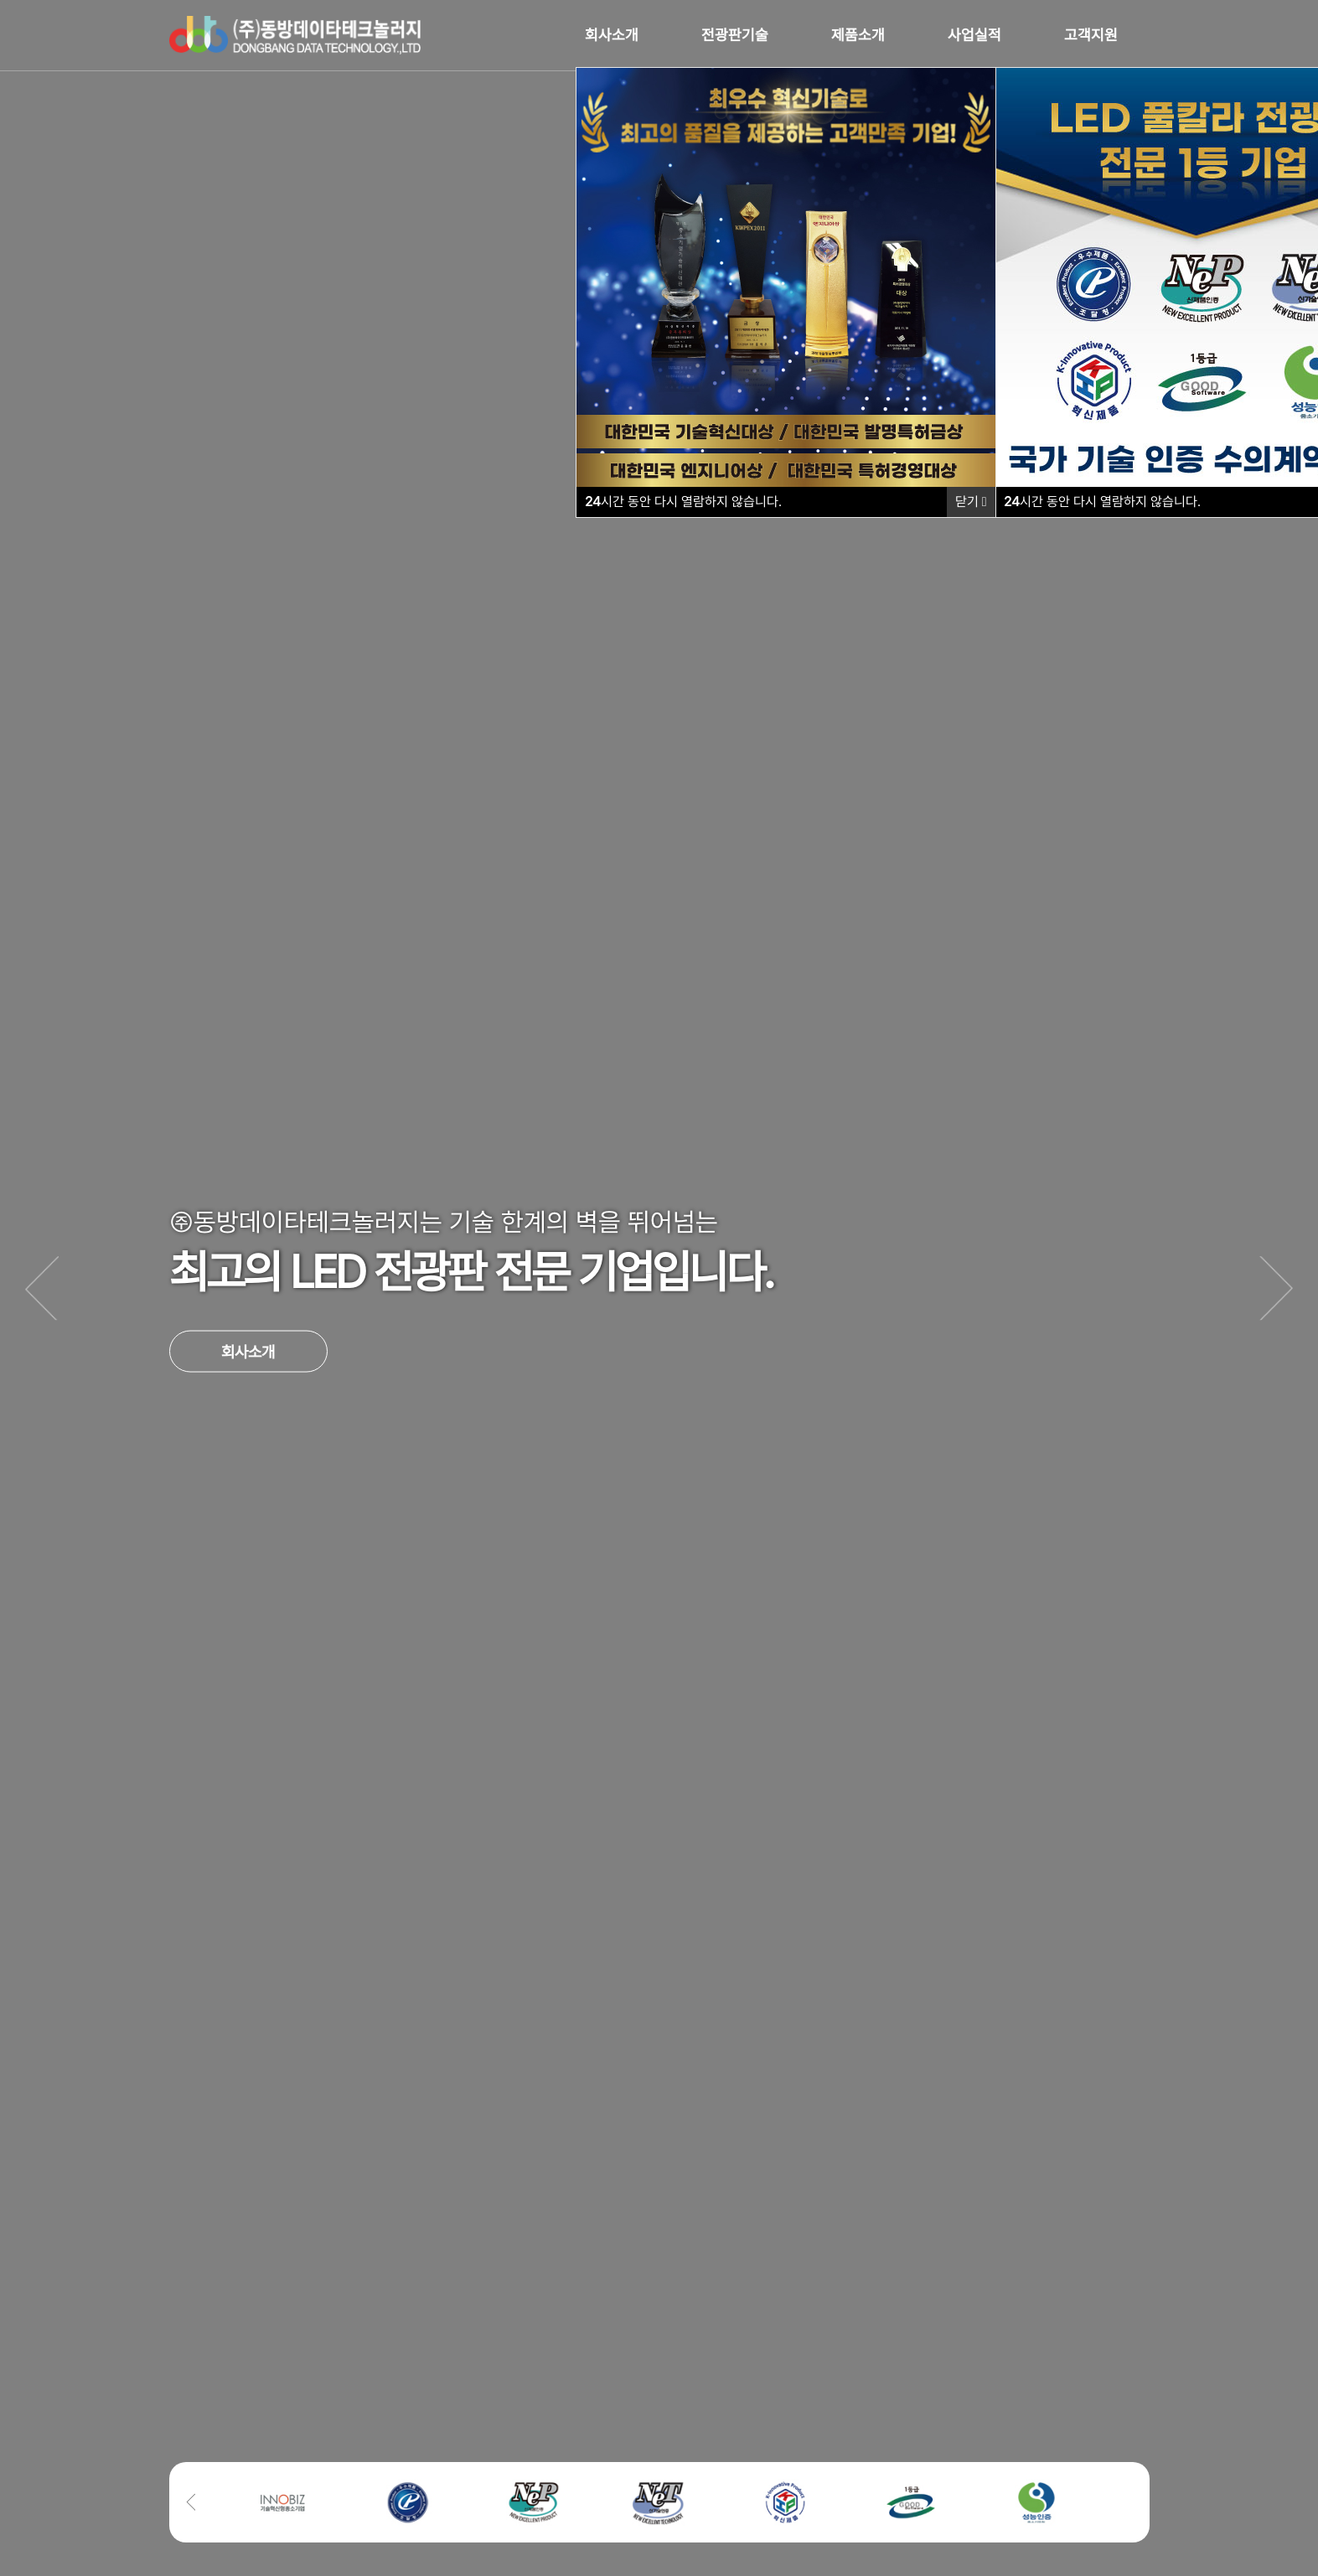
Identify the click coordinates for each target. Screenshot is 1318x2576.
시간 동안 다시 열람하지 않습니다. (1102, 502)
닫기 (971, 502)
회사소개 (248, 1351)
